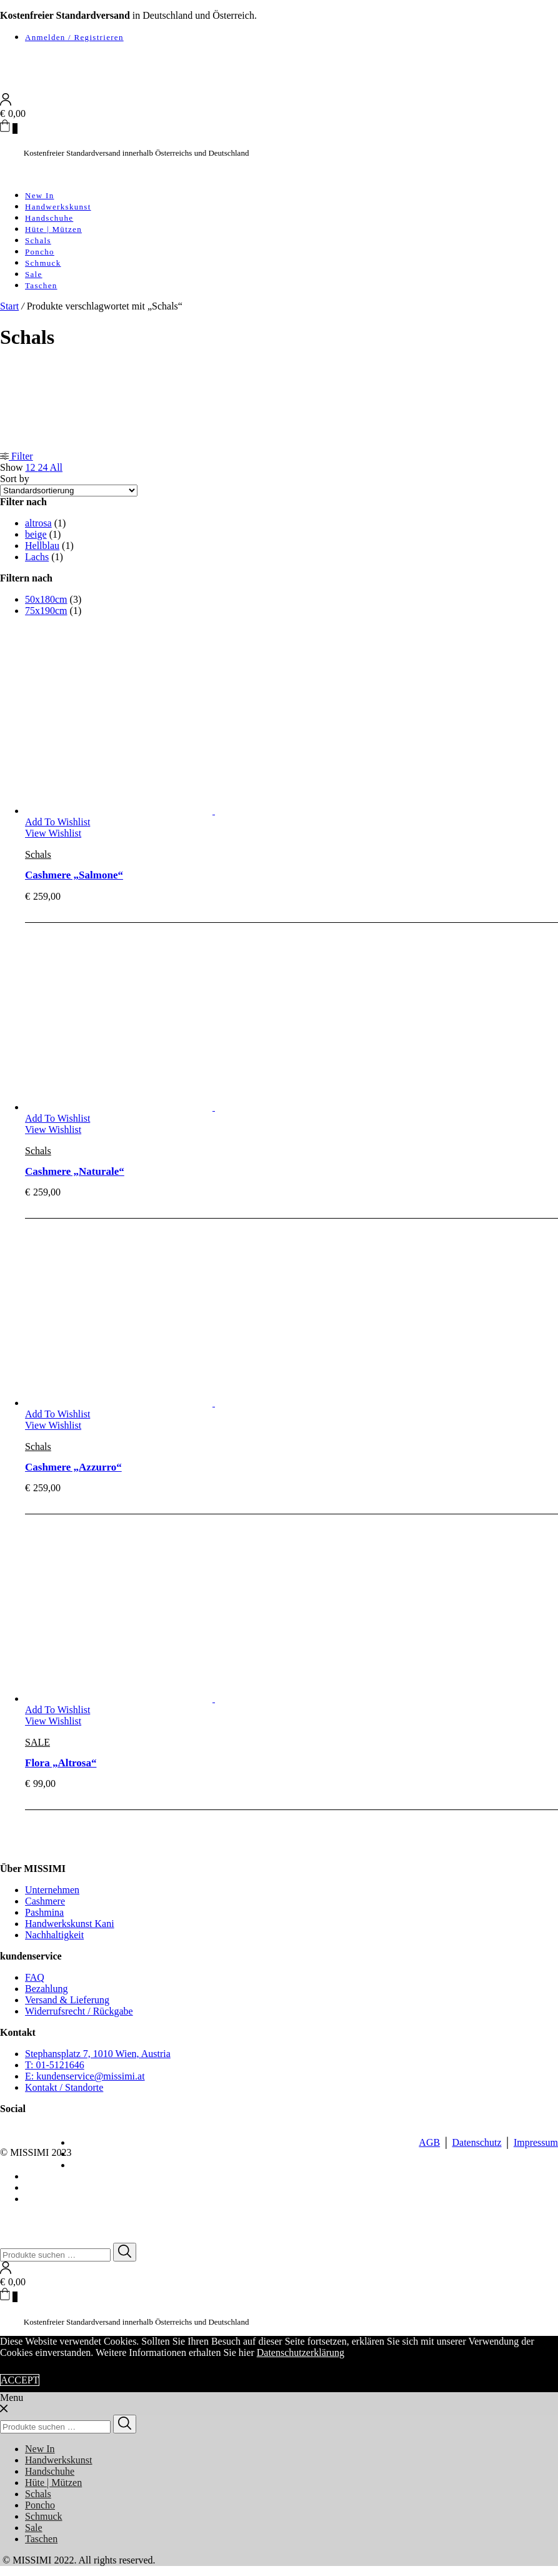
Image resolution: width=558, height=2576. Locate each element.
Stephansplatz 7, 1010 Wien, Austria (98, 2053)
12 (31, 467)
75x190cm (46, 610)
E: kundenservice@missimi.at (85, 2076)
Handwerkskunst (58, 206)
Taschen (41, 285)
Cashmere (45, 1901)
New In (39, 195)
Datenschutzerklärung (300, 2352)
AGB (429, 2142)
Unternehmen (52, 1889)
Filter (16, 456)
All (56, 467)
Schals (38, 240)
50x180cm (46, 599)
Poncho (39, 251)
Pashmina (44, 1912)
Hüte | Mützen (53, 229)
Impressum (536, 2142)
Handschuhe (49, 218)
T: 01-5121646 (54, 2065)
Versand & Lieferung (67, 2000)
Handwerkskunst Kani (69, 1923)
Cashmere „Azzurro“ (73, 1467)
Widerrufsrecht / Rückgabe (79, 2011)
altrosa (38, 523)
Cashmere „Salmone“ (74, 875)
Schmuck (43, 263)
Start (9, 306)
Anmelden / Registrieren (74, 37)
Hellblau (42, 545)
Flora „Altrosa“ (60, 1763)
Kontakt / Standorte (64, 2087)
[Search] (124, 2252)
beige (36, 534)
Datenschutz (476, 2142)
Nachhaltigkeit (54, 1934)
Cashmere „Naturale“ (74, 1171)
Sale (33, 274)
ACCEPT (20, 2380)
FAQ (34, 1977)
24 (43, 467)
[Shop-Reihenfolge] (68, 490)
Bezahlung (46, 1988)
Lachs (37, 556)
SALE (37, 1742)
